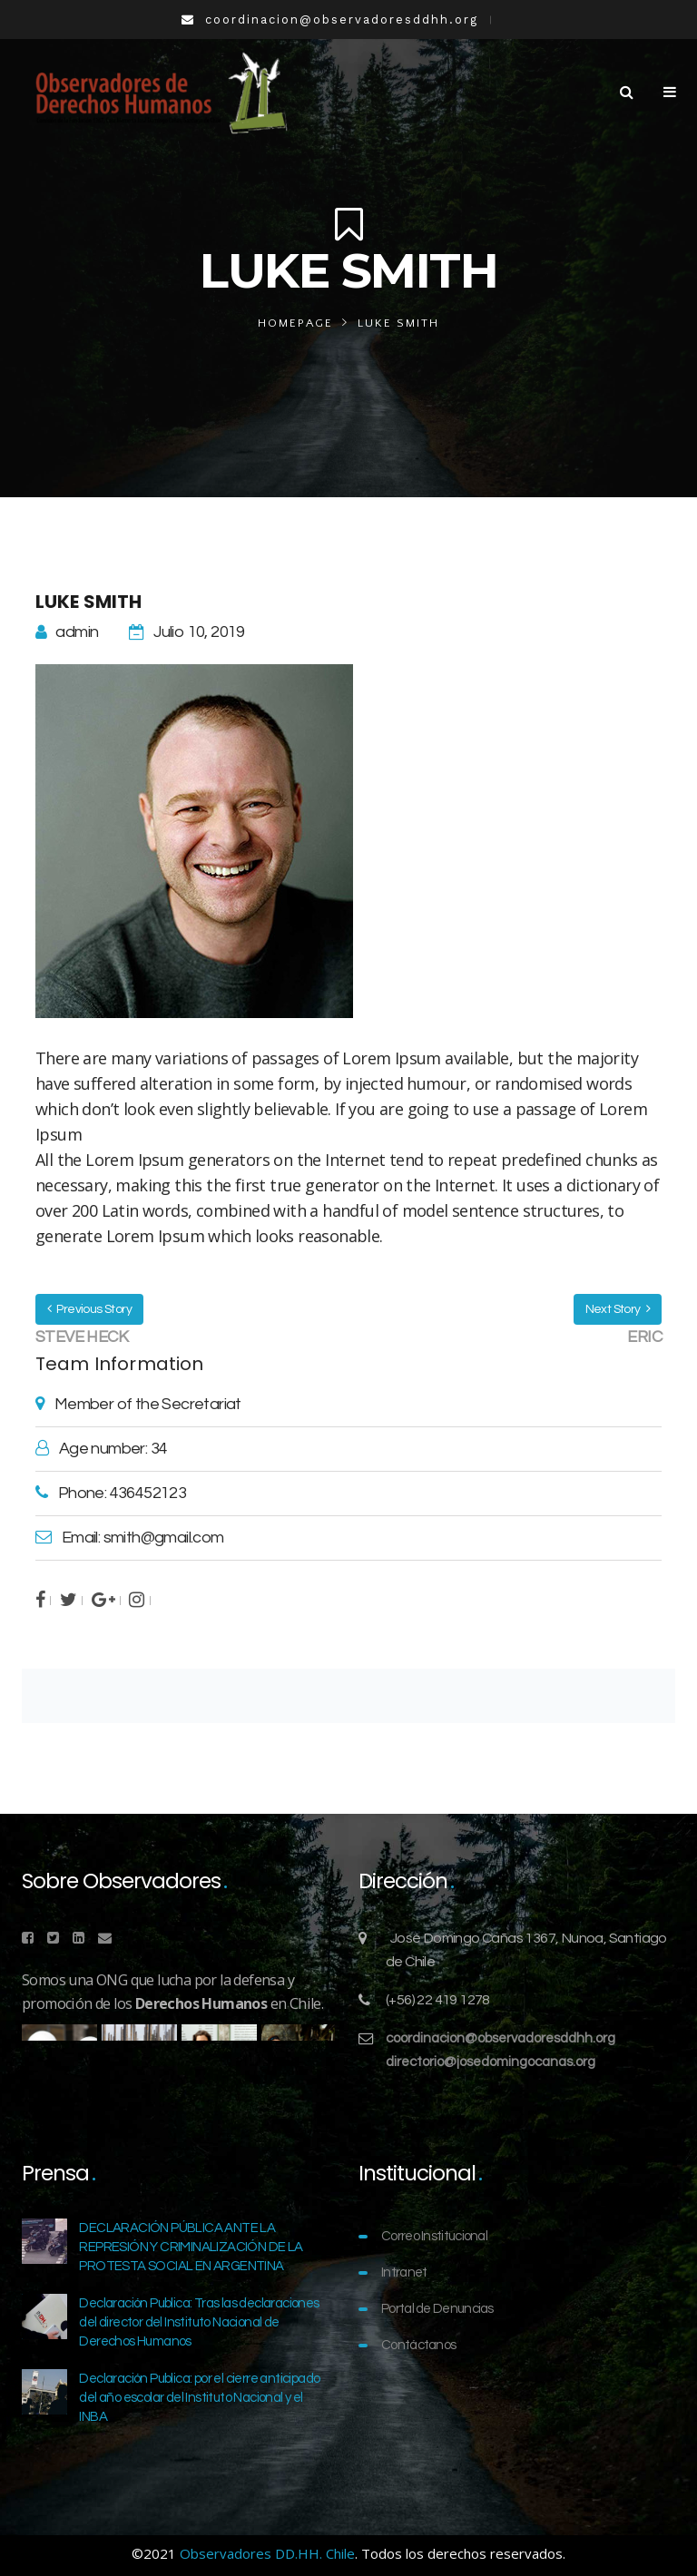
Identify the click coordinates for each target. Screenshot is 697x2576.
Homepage (295, 323)
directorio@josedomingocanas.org (490, 2062)
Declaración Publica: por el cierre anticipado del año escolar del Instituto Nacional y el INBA (199, 2398)
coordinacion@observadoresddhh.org (500, 2038)
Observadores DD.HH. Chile (267, 2553)
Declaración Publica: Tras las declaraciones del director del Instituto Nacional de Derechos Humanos (199, 2322)
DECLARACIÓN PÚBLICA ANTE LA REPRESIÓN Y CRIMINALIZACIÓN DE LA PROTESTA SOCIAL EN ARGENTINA (190, 2247)
